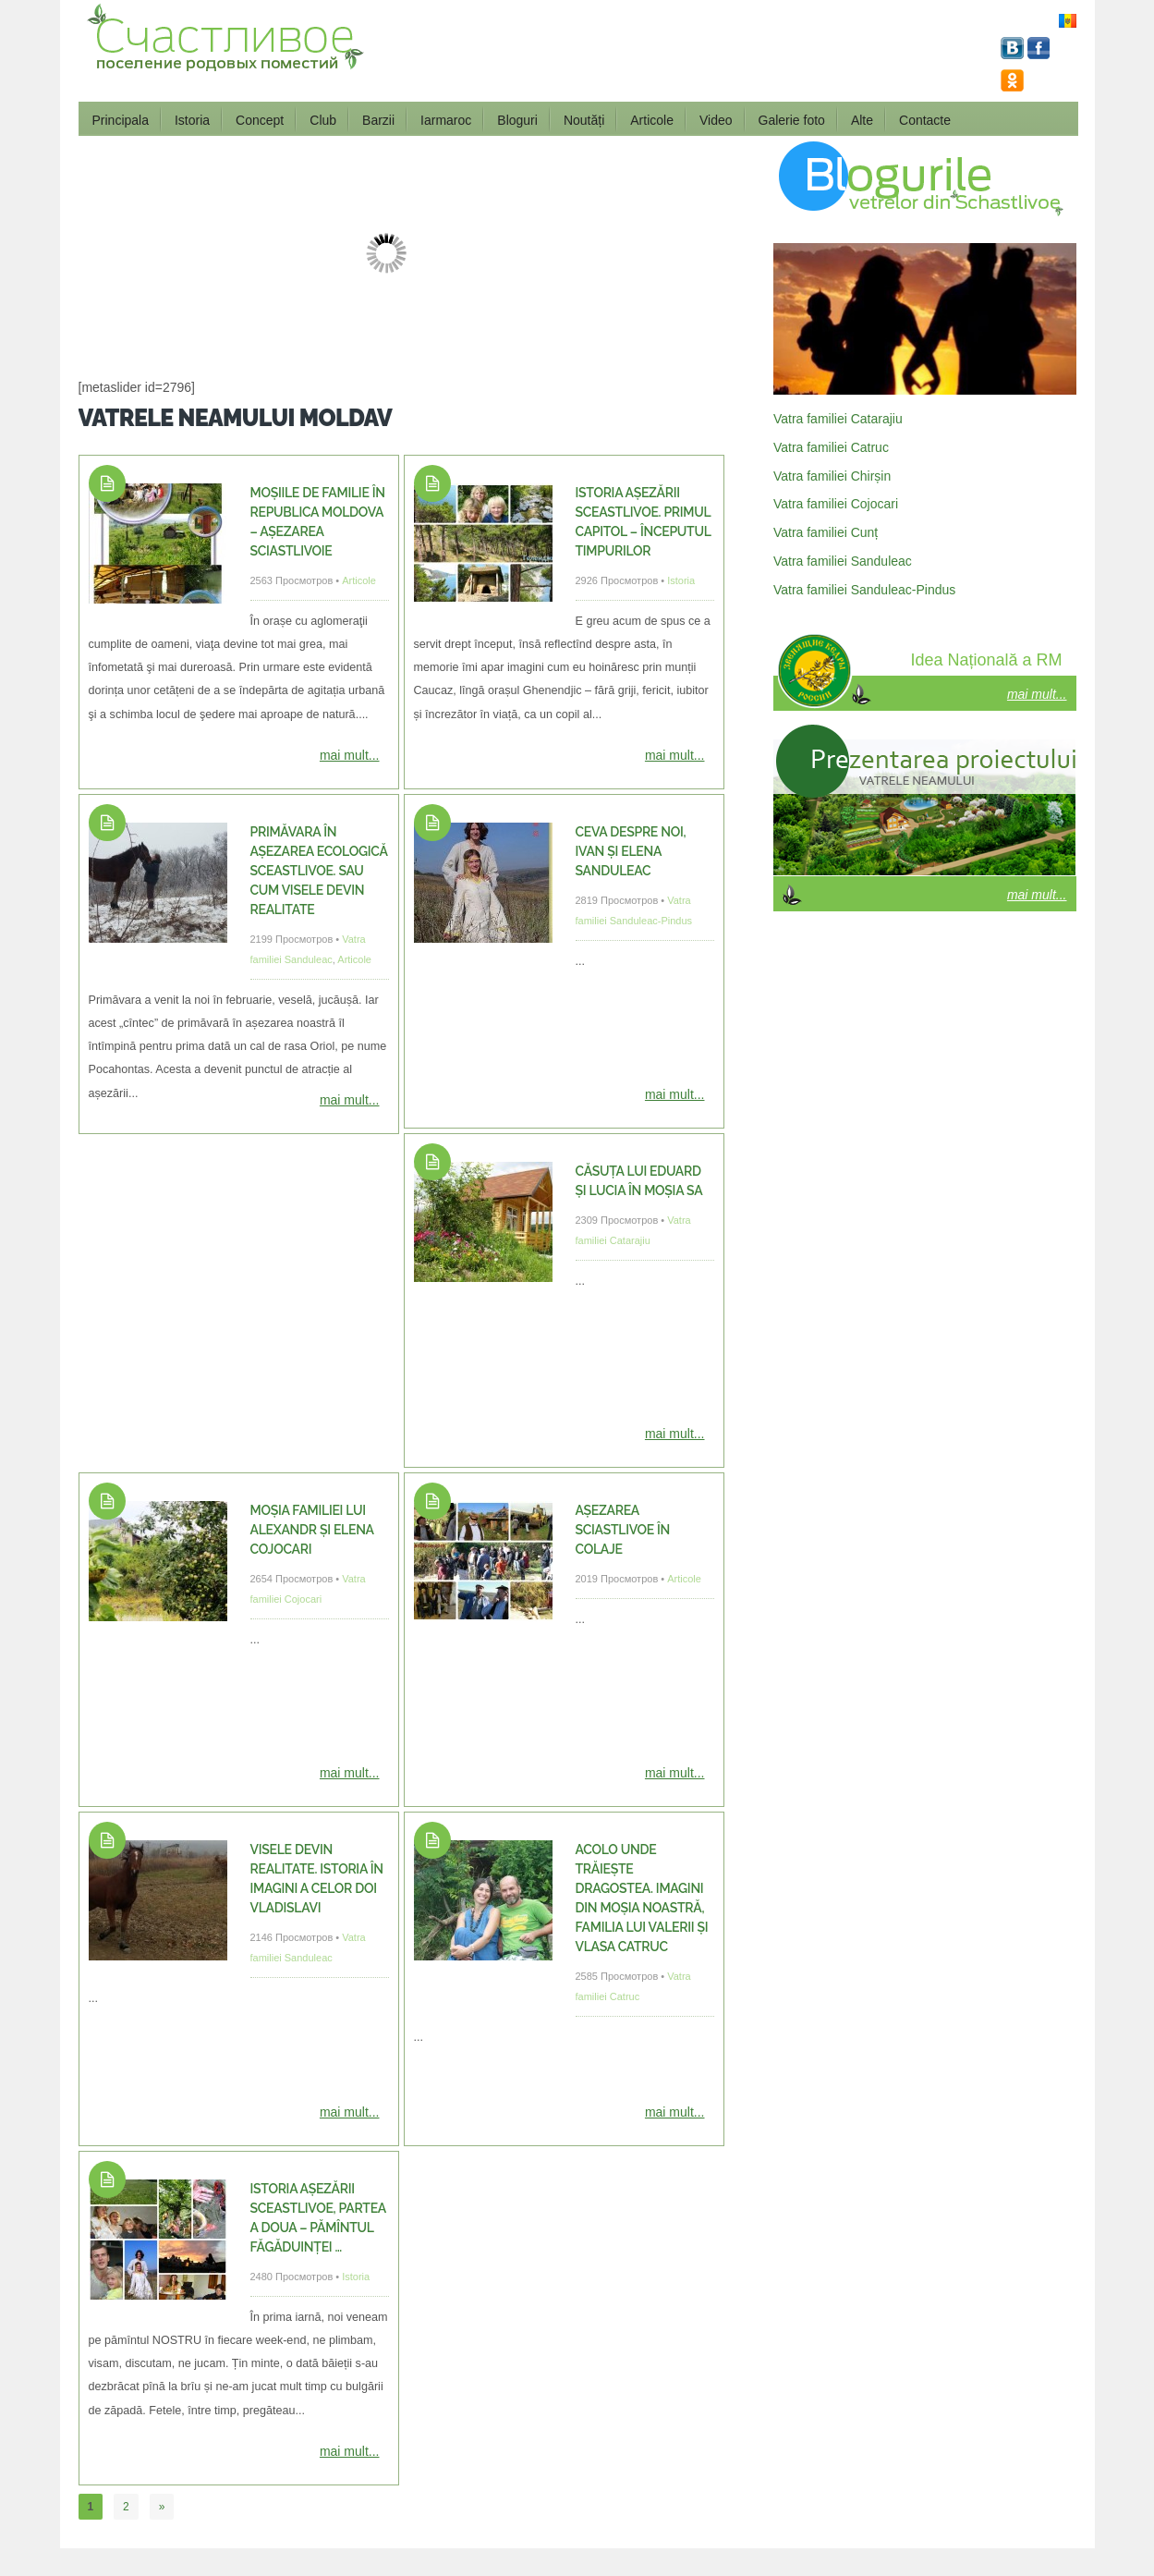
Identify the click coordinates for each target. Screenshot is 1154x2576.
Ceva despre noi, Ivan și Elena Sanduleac (631, 851)
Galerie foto (792, 120)
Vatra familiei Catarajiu (838, 418)
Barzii (378, 120)
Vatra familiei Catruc (831, 447)
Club (323, 120)
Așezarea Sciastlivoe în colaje (623, 1530)
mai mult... (350, 755)
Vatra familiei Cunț (825, 532)
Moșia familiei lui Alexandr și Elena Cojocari (312, 1530)
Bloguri (517, 120)
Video (716, 120)
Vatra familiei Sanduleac (842, 561)
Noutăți (584, 120)
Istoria (192, 120)
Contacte (925, 120)
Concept (260, 120)
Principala (120, 120)
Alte (862, 120)
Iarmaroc (445, 120)
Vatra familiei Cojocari (835, 503)
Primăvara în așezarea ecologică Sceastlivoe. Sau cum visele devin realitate (319, 870)
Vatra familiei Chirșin (832, 476)
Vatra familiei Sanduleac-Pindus (864, 589)
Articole (652, 120)
